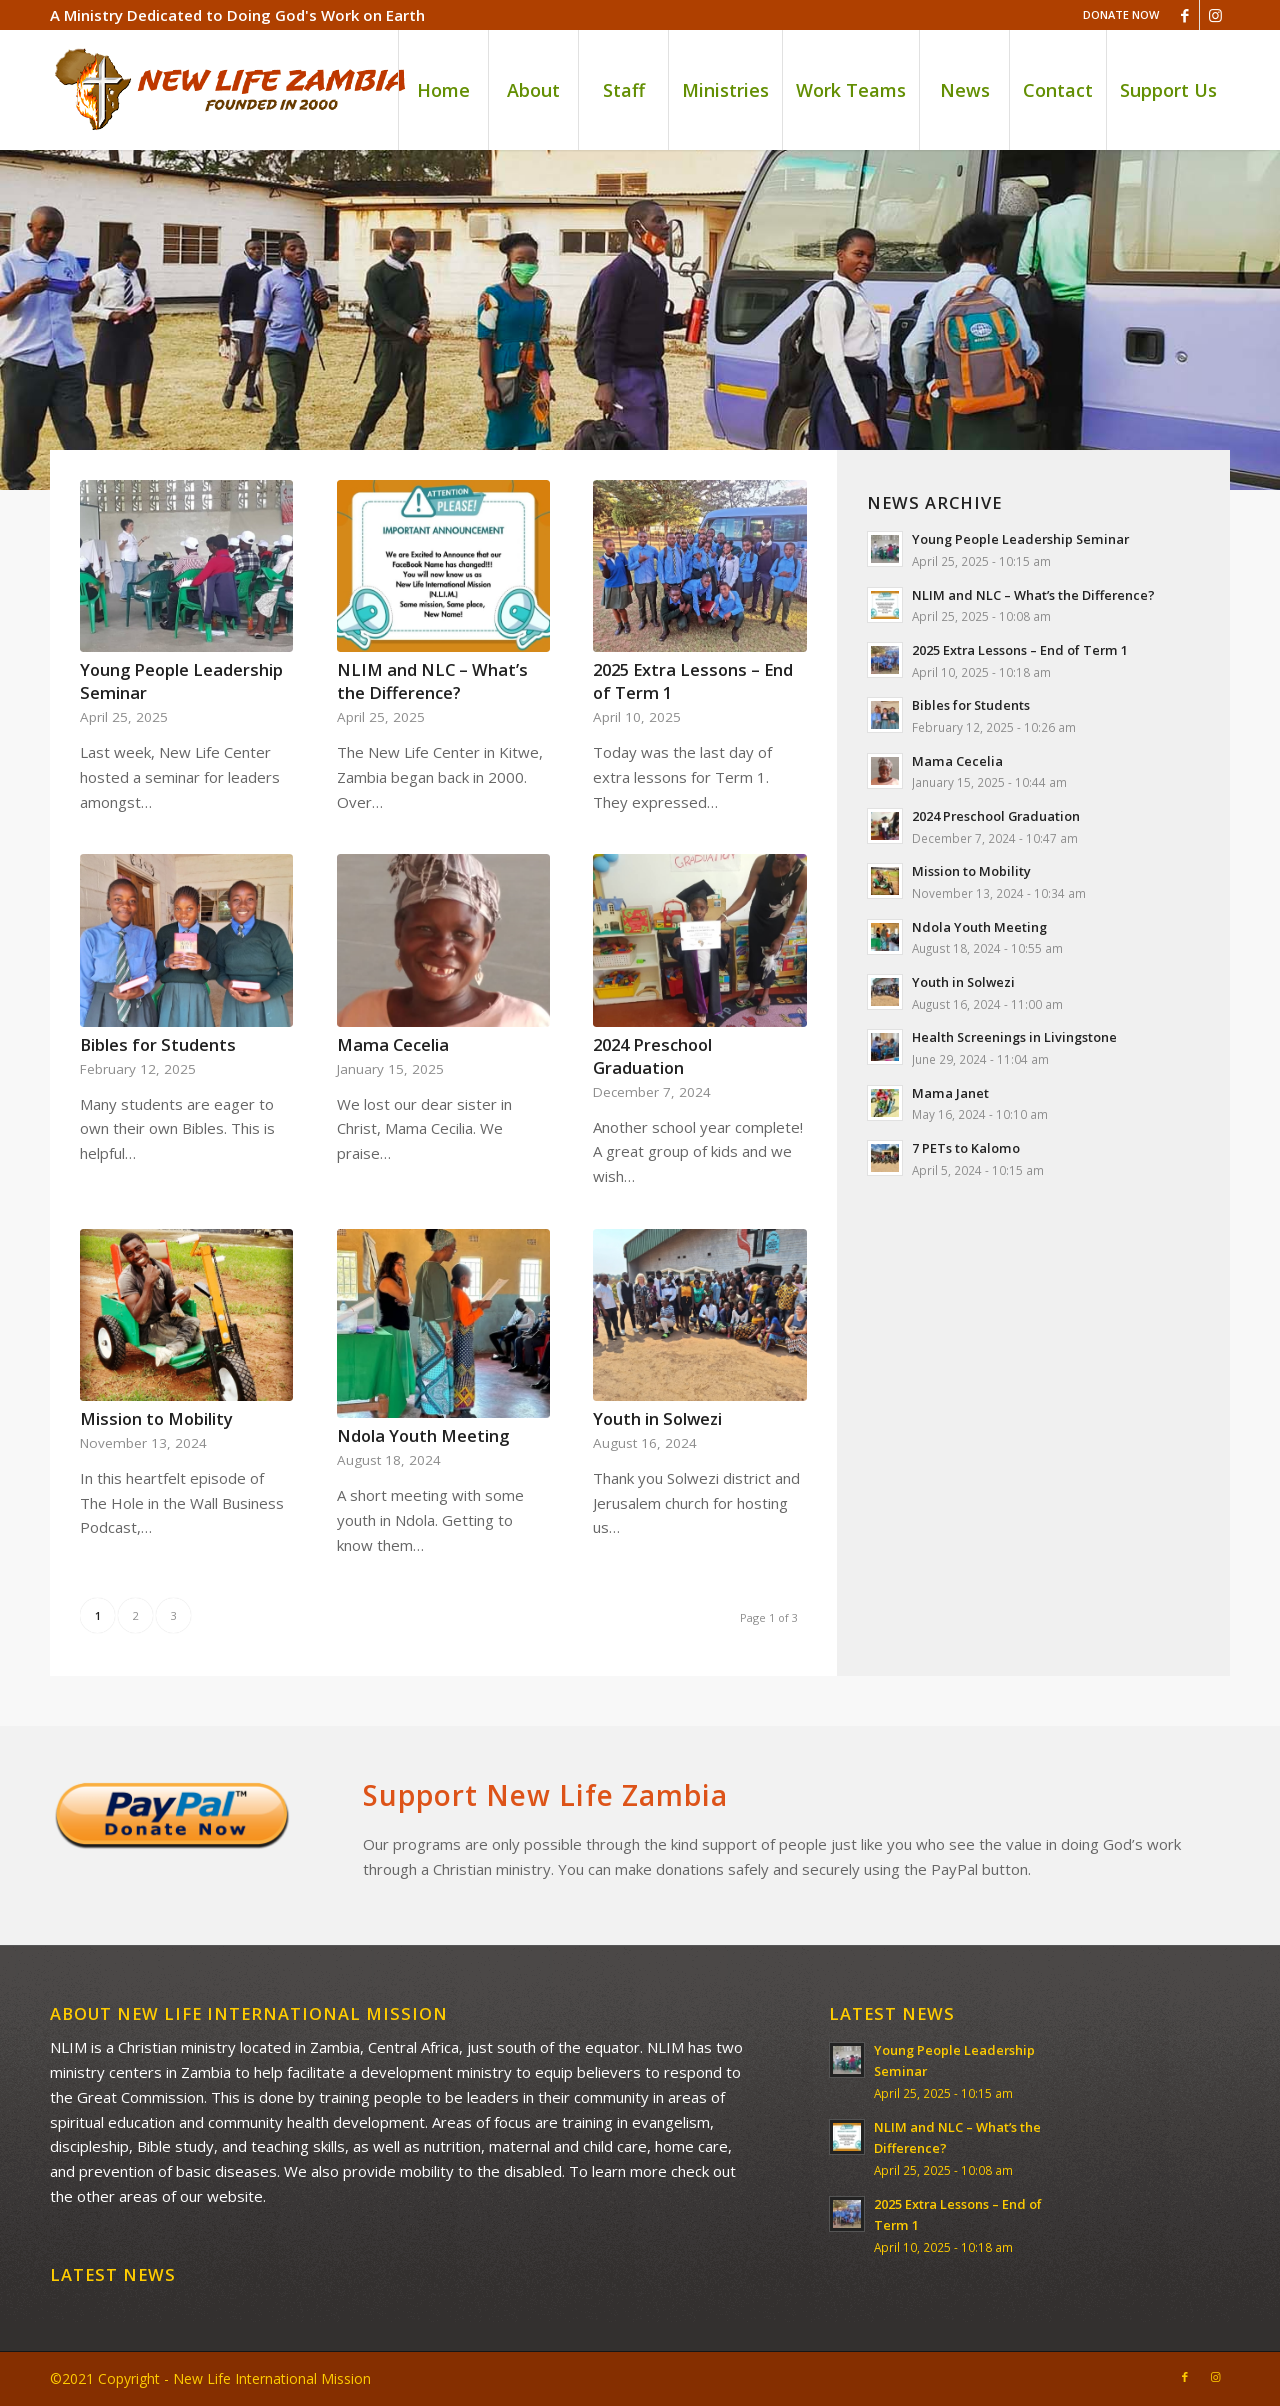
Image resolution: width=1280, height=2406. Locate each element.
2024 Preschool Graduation (652, 1056)
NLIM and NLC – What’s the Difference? (432, 681)
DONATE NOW (1121, 14)
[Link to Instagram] (1215, 15)
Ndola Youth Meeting (423, 1435)
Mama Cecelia (393, 1044)
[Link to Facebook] (1184, 15)
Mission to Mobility (156, 1418)
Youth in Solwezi (657, 1418)
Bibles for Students (158, 1044)
